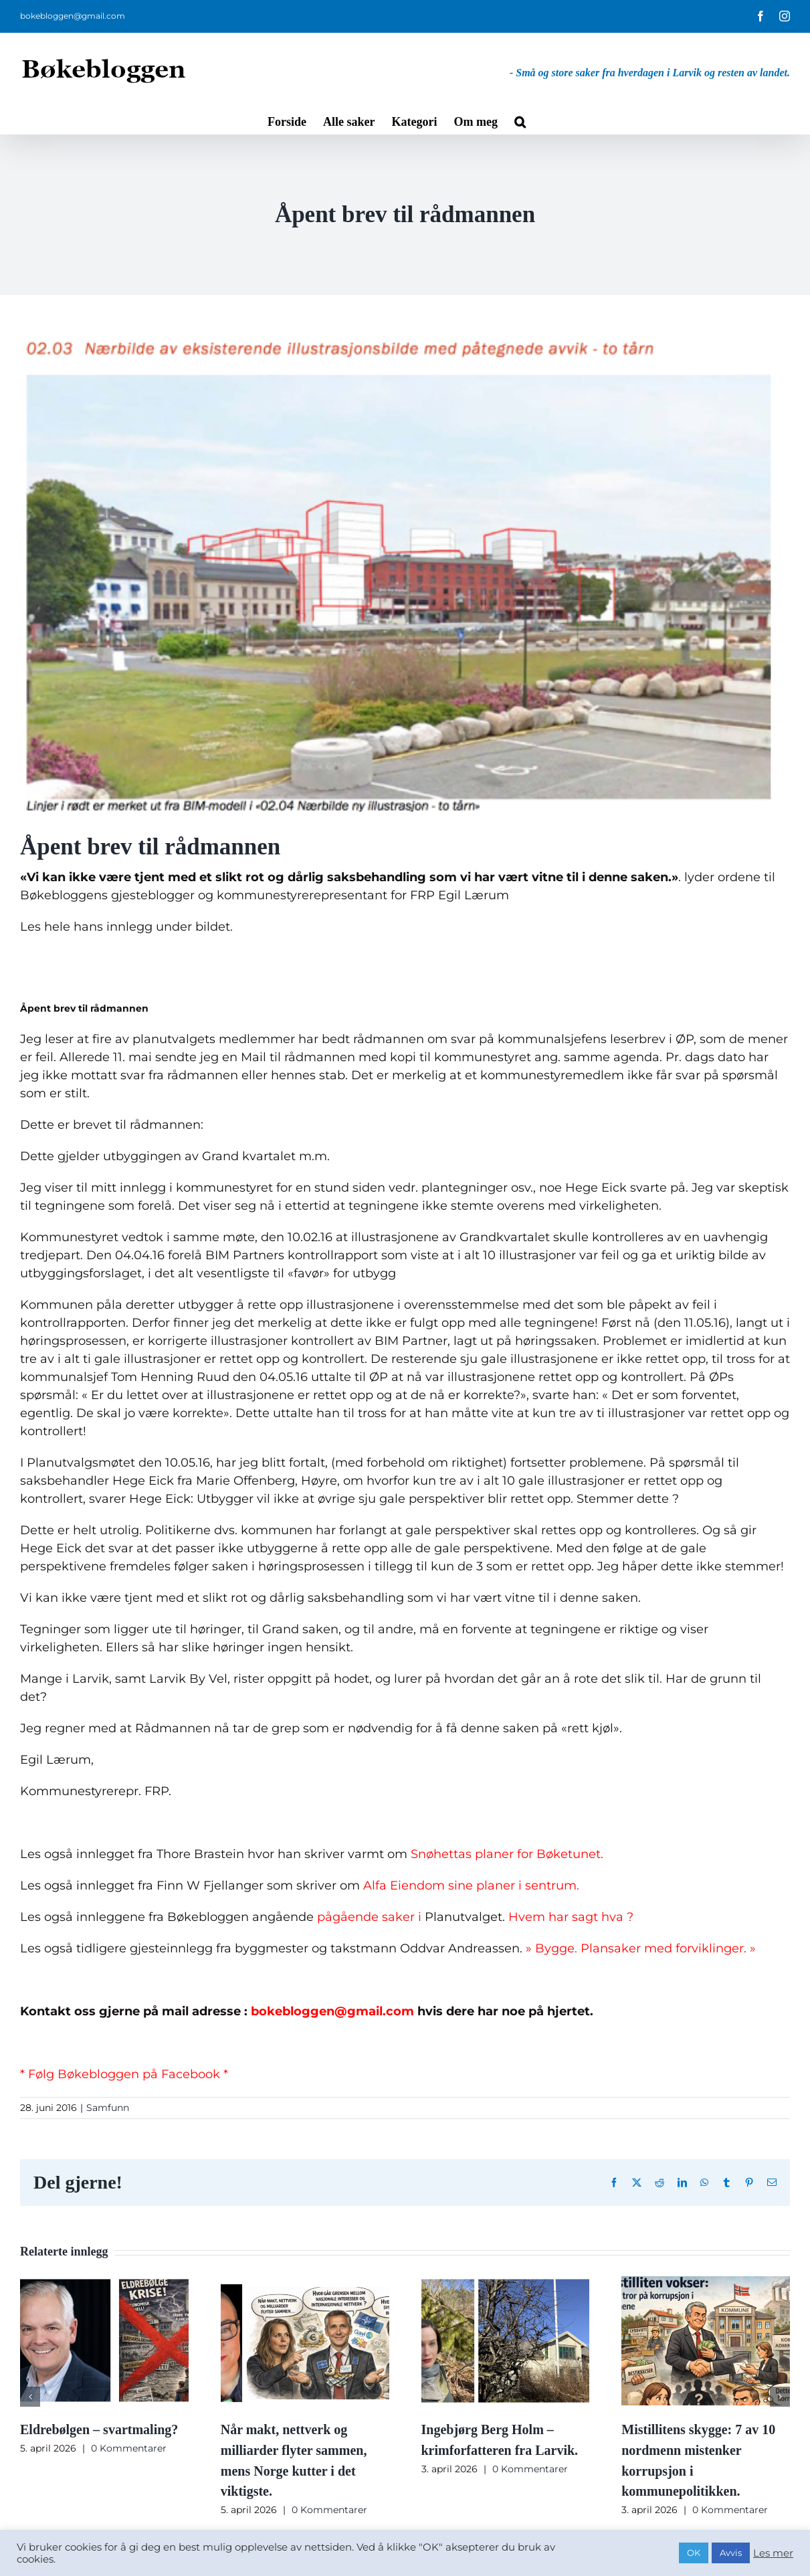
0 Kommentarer (129, 2448)
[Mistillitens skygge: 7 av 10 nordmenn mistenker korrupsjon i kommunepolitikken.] (705, 2283)
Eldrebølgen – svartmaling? (99, 2429)
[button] (520, 120)
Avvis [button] (731, 2552)
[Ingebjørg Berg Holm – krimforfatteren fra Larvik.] (505, 2283)
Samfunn (107, 2108)
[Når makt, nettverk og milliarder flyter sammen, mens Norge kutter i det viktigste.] (305, 2283)
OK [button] (693, 2552)
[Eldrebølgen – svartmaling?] (104, 2283)
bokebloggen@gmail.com (72, 16)
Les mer (773, 2553)
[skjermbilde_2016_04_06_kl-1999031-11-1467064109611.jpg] (405, 573)
